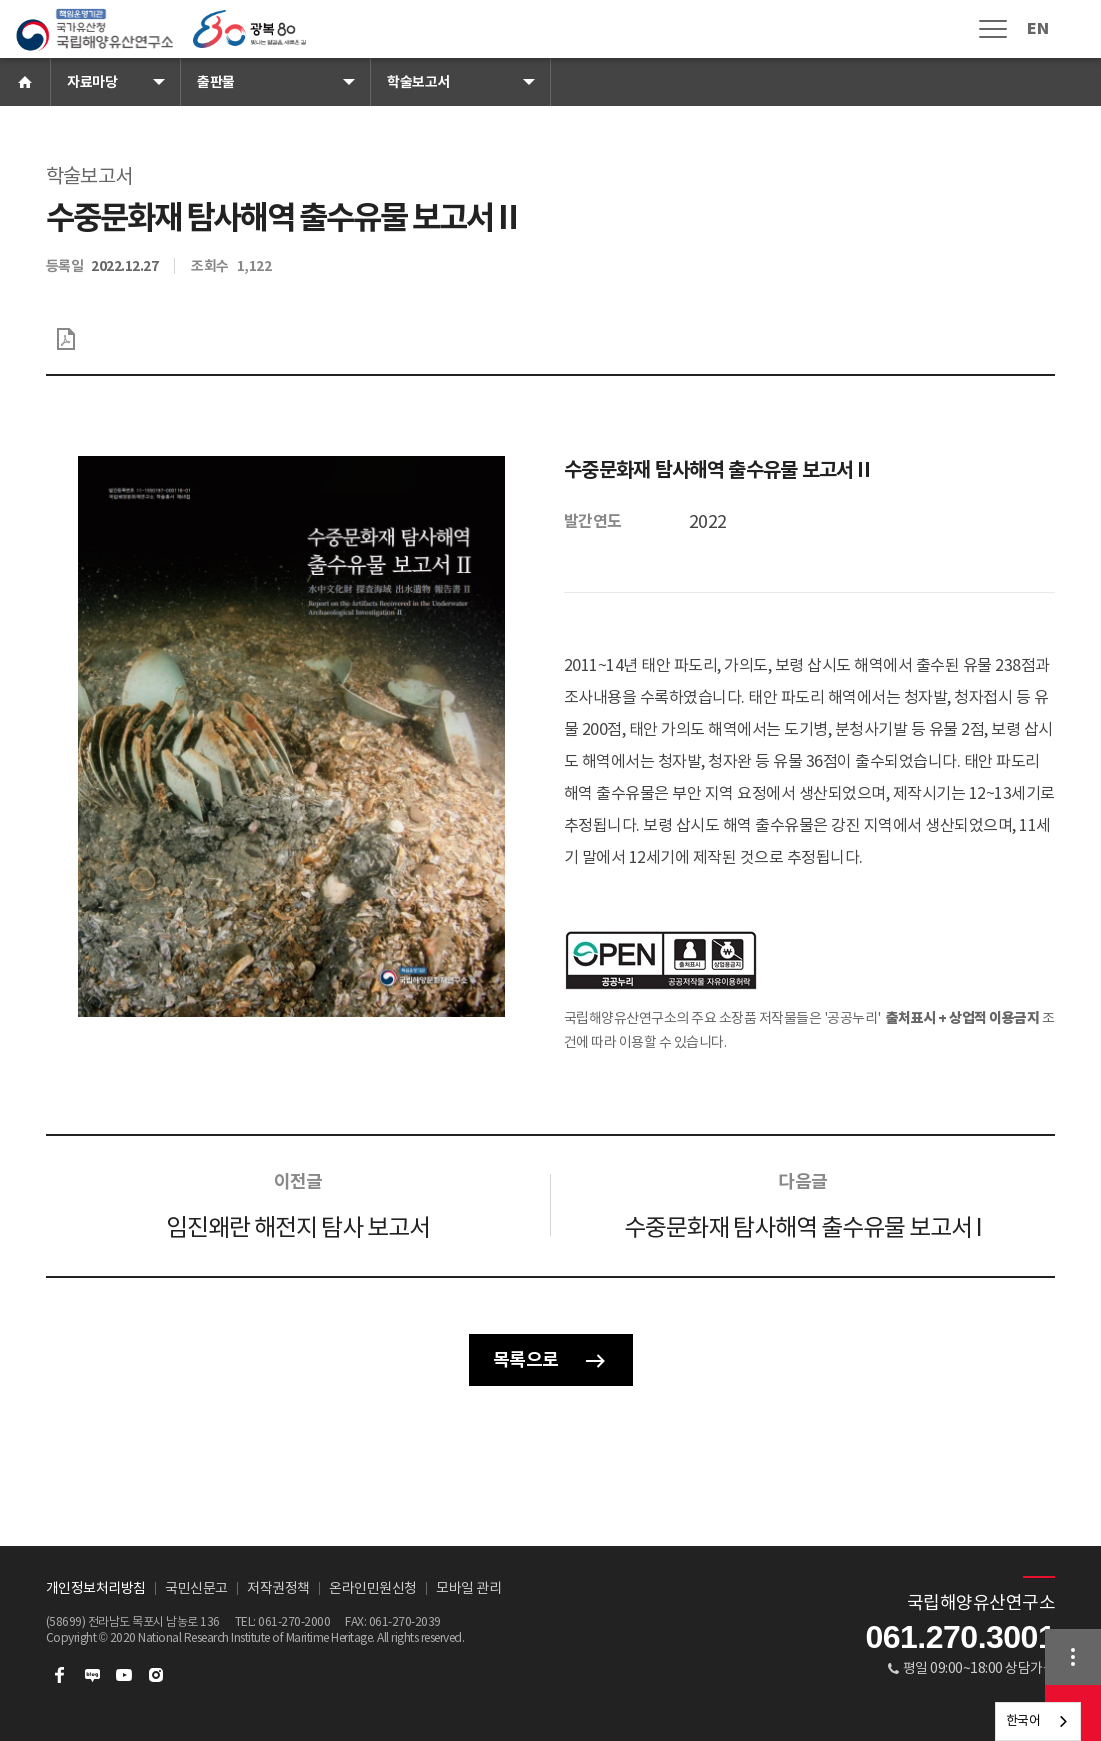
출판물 (216, 82)
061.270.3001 (960, 1637)
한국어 (1023, 1720)
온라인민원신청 (373, 1588)
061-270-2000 (294, 1621)
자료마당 (92, 82)
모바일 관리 (468, 1588)
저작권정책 (278, 1588)
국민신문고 (196, 1588)
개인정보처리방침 (96, 1588)
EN (1037, 28)
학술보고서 (418, 82)
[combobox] (1038, 1721)
